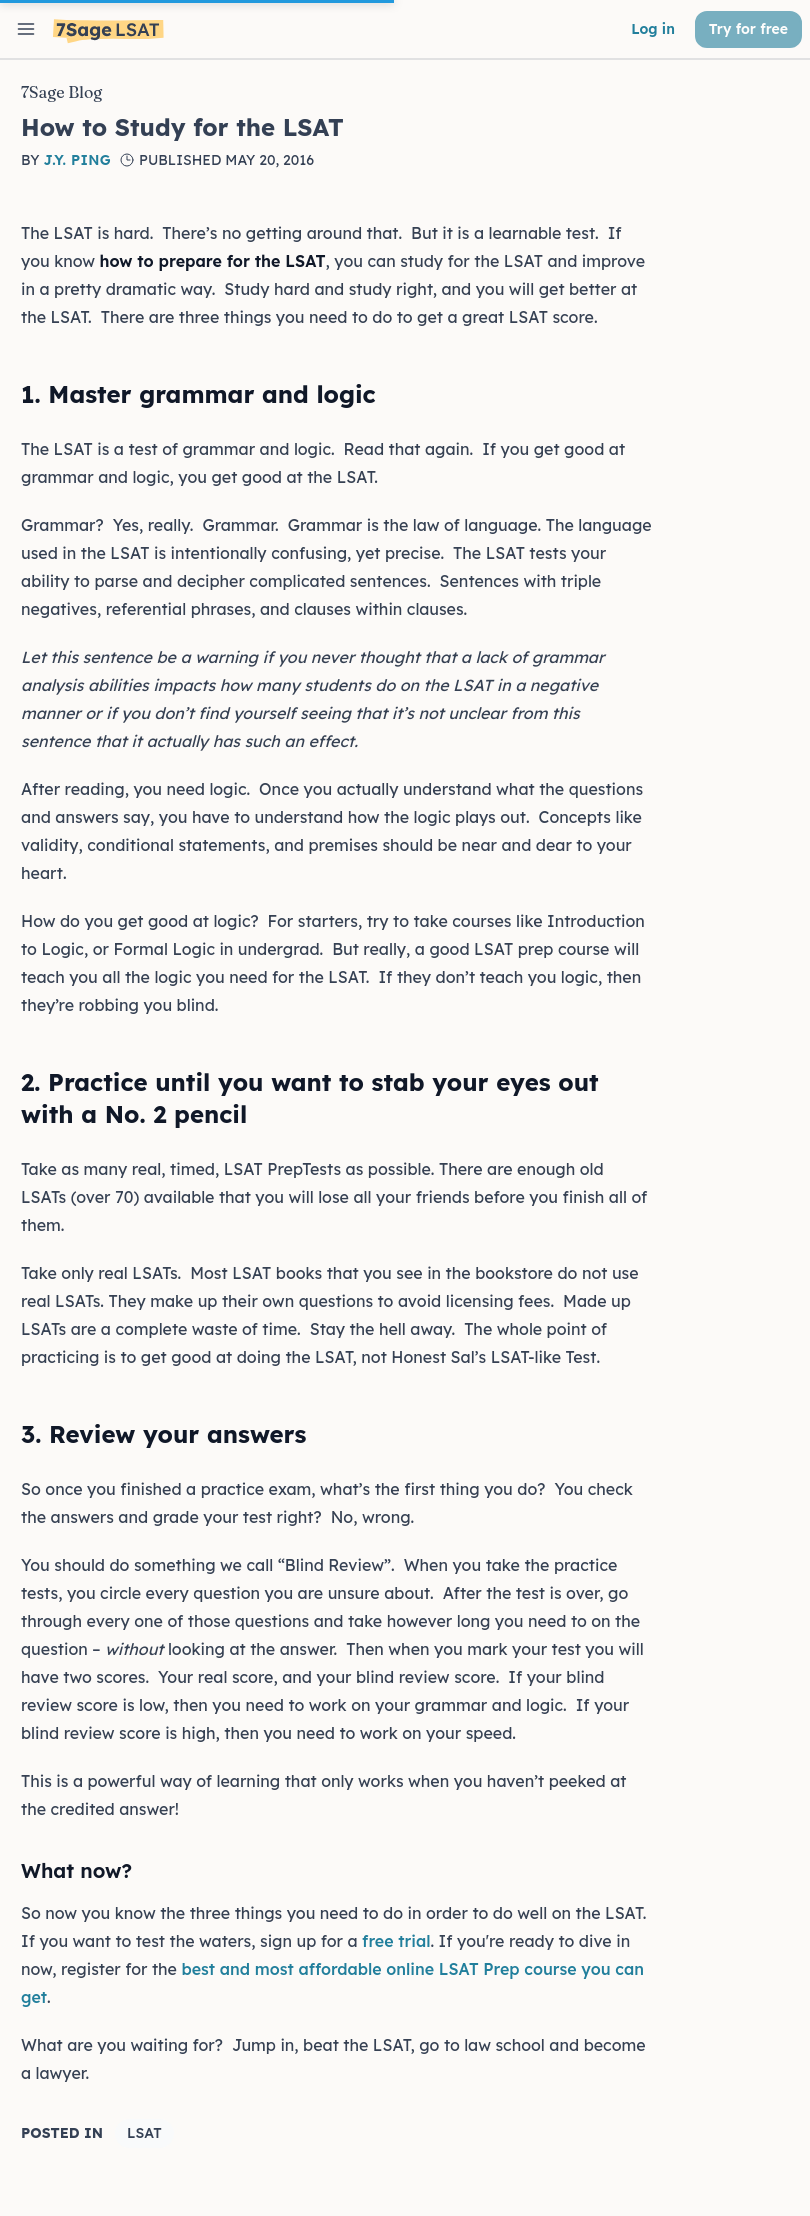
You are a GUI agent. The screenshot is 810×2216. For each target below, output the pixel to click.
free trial (396, 1941)
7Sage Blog (61, 92)
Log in (653, 29)
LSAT (144, 2133)
